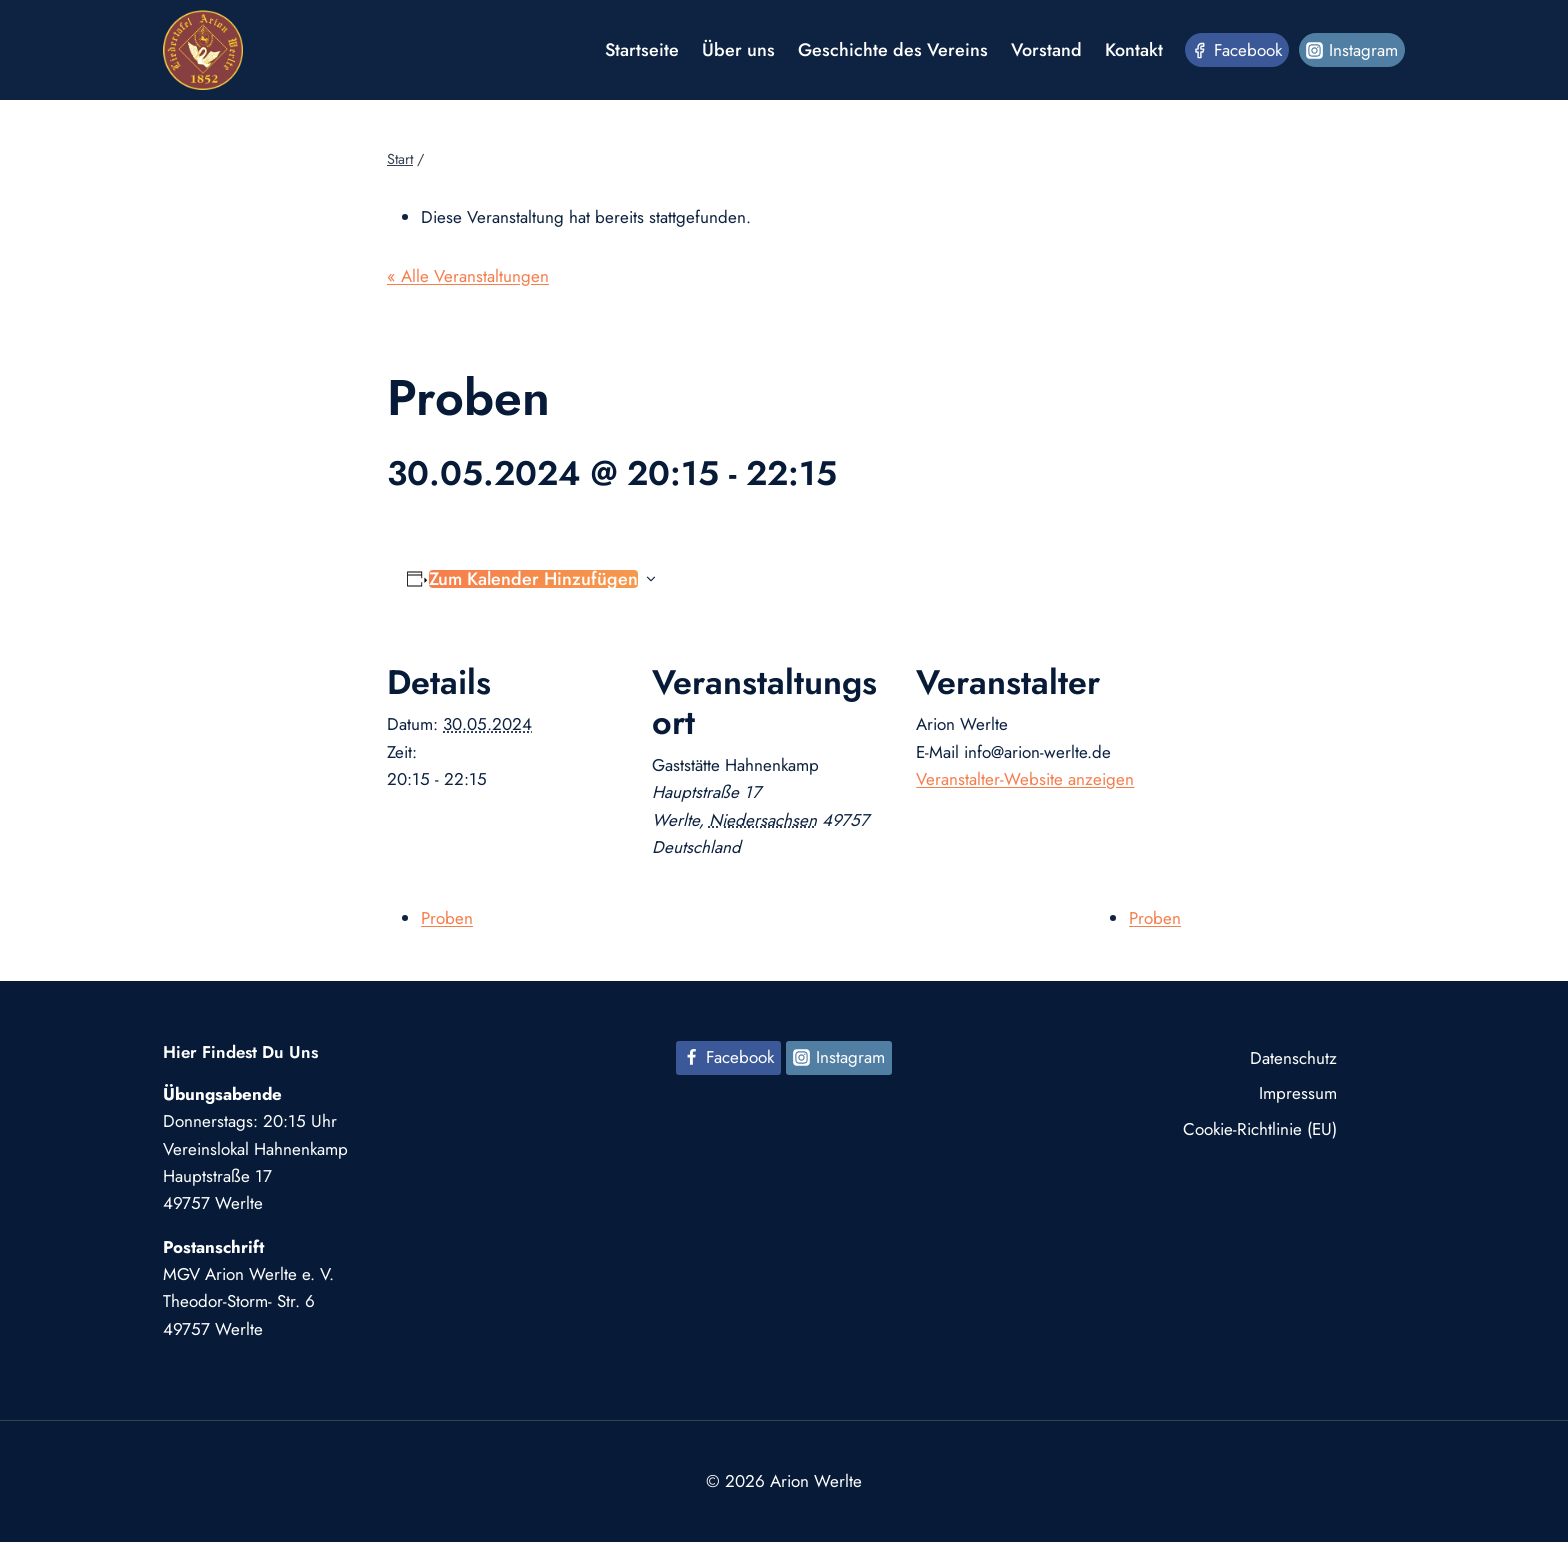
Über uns (738, 50)
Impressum (1298, 1093)
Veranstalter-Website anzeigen (1025, 779)
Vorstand (1046, 50)
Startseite (642, 50)
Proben (447, 918)
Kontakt (1134, 50)
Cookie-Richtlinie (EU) (1260, 1129)
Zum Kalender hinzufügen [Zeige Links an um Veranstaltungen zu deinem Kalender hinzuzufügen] (533, 579)
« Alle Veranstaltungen (468, 276)
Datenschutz (1293, 1058)
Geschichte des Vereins (893, 50)
